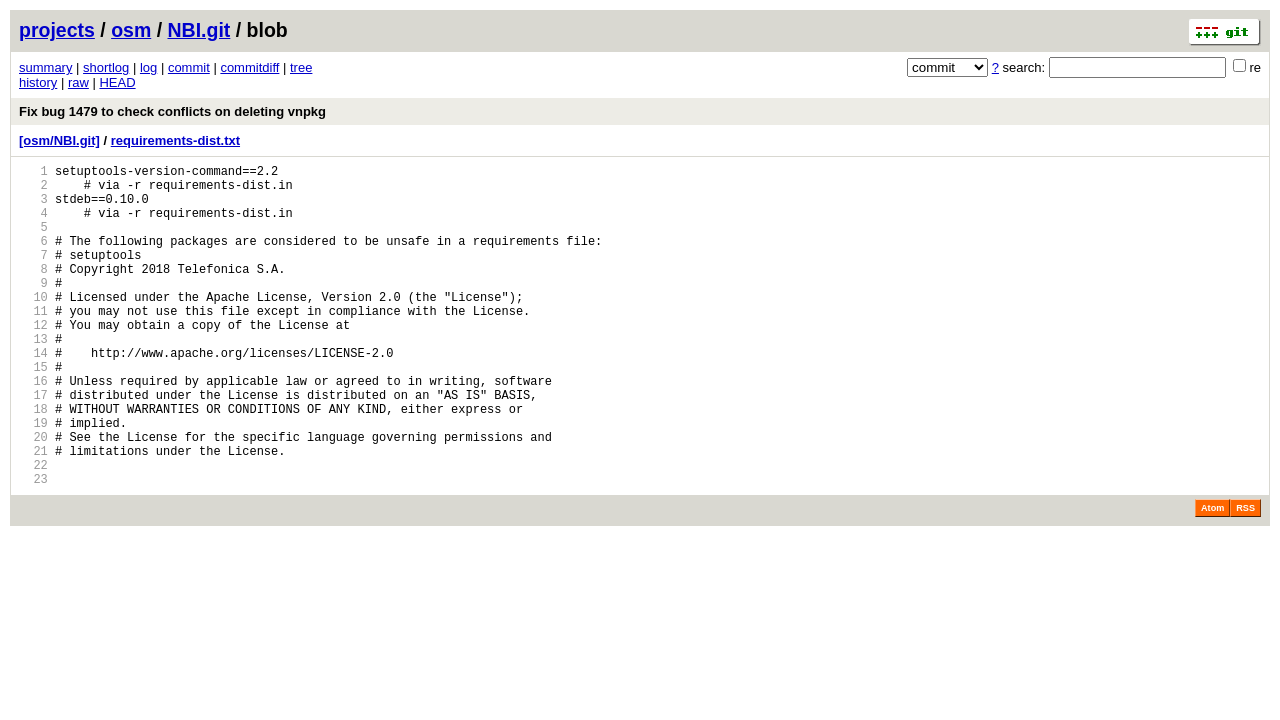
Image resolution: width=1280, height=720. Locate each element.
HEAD (117, 82)
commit (189, 67)
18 (33, 462)
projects (57, 30)
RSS (1245, 577)
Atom (1212, 577)
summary (45, 67)
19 (33, 479)
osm (131, 30)
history (38, 82)
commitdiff (249, 67)
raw (78, 82)
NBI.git (199, 30)
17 (33, 445)
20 (33, 496)
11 (33, 343)
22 (33, 530)
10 (33, 326)
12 (33, 360)
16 (33, 428)
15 (33, 411)
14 (33, 394)
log (148, 67)
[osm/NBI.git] (59, 140)
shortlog (106, 67)
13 (33, 377)
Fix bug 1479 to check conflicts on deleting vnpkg (172, 111)
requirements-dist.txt (175, 140)
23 (33, 547)
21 (33, 513)
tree (301, 67)
